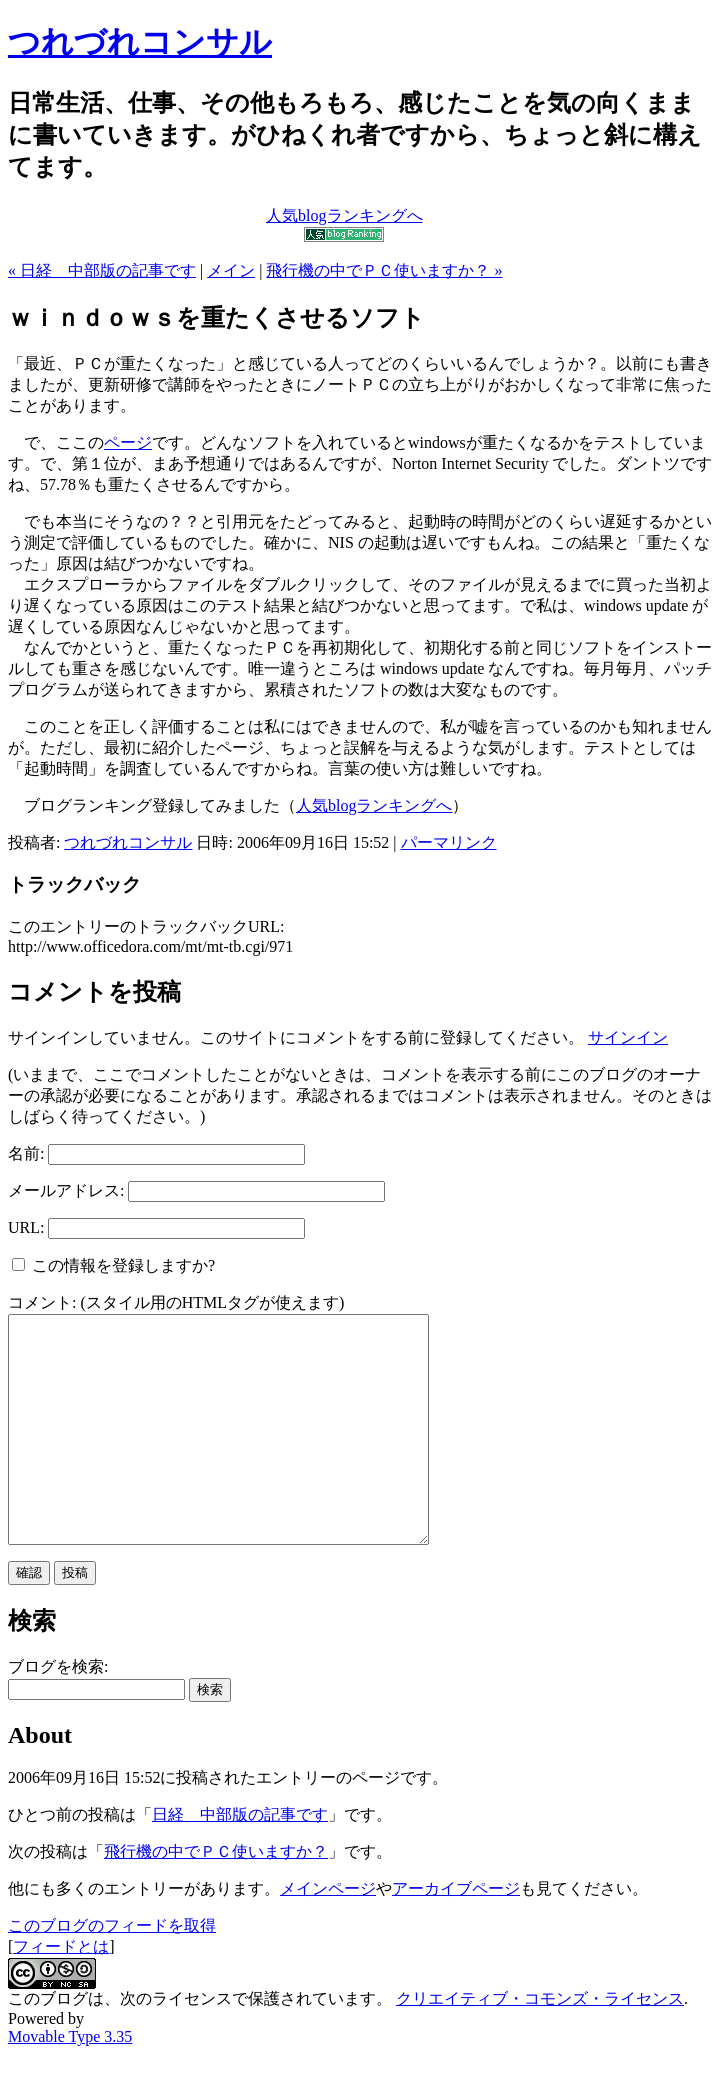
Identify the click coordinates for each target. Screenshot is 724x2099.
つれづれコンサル (140, 42)
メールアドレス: (66, 1190)
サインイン (628, 1037)
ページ (128, 442)
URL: (26, 1227)
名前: (26, 1153)
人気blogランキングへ (374, 805)
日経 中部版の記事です (240, 1859)
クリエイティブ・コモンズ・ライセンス (540, 2043)
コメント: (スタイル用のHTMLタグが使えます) (176, 1302)
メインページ (328, 1933)
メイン (231, 270)
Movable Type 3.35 (70, 2081)
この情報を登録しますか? (113, 1265)
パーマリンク (449, 842)
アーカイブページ (456, 1933)
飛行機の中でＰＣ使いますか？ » (384, 270)
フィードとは (61, 1991)
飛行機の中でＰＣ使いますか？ (216, 1896)
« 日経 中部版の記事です (102, 270)
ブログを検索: (58, 1711)
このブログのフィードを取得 (112, 1970)
